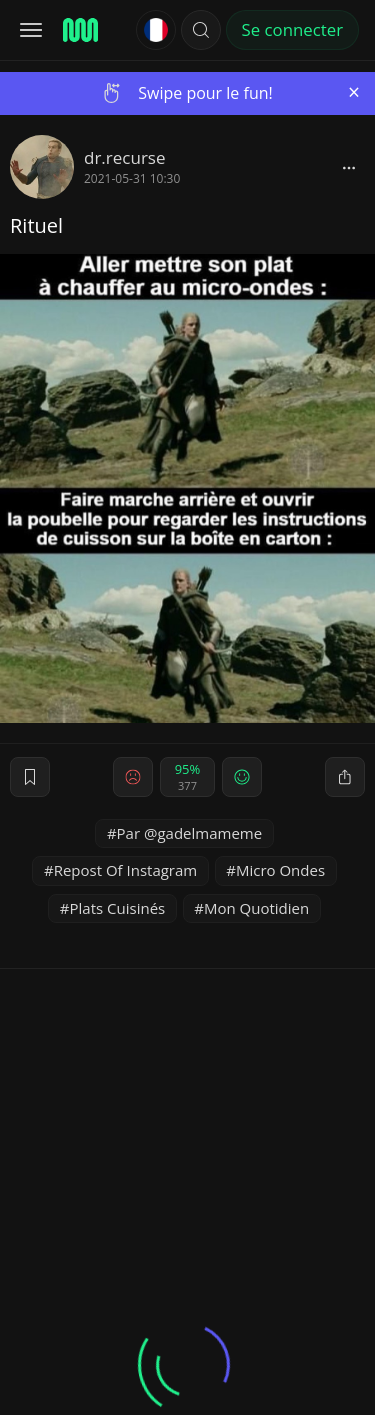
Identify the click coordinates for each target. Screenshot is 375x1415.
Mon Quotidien (256, 908)
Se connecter (292, 29)
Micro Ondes (280, 870)
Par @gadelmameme (190, 833)
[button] (201, 30)
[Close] (354, 92)
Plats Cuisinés (118, 908)
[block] (349, 167)
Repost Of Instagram (126, 870)
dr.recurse (124, 157)
